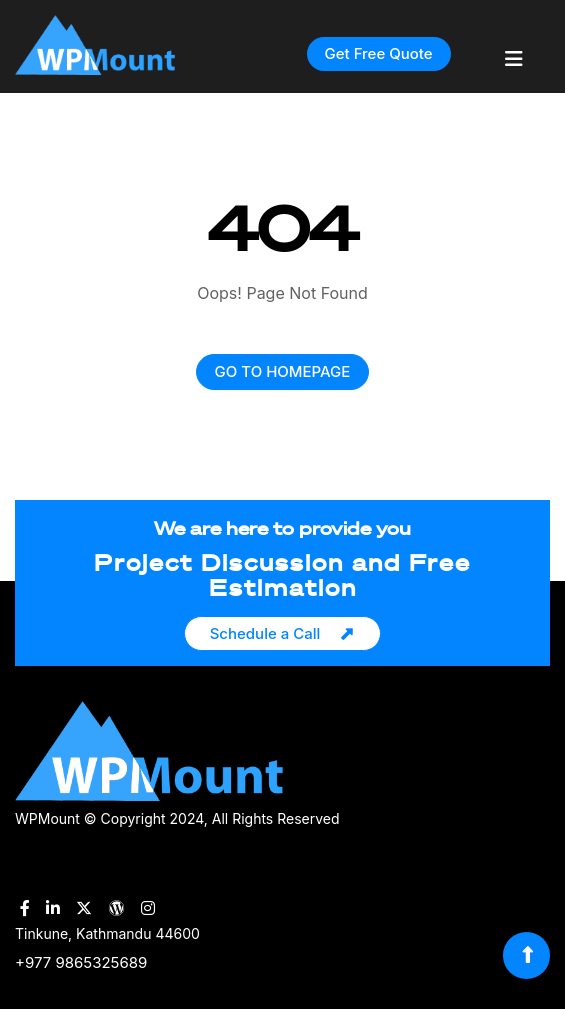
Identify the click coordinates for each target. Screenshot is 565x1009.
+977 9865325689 (81, 962)
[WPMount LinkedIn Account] (53, 908)
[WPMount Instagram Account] (148, 908)
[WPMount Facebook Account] (25, 908)
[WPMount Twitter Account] (84, 908)
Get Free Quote (379, 53)
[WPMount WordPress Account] (117, 908)
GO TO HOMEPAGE (283, 371)
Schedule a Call (265, 633)
